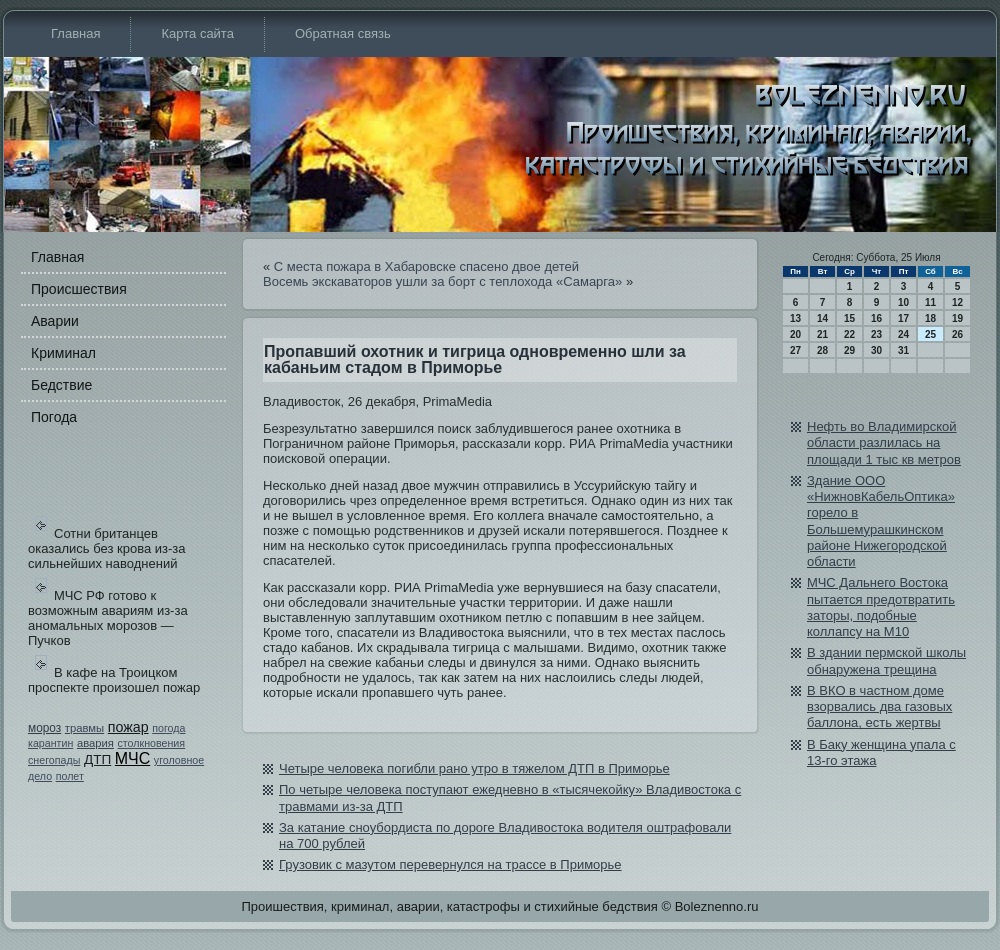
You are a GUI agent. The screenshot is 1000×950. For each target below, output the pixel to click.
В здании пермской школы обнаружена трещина (886, 660)
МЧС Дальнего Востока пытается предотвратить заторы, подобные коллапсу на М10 (881, 607)
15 (849, 318)
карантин (50, 743)
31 (903, 350)
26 (957, 334)
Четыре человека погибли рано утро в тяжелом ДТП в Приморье (474, 768)
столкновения (152, 743)
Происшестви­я (79, 289)
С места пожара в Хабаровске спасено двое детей (426, 266)
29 (849, 350)
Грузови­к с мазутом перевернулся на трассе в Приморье (450, 864)
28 (822, 350)
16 (876, 318)
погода (168, 728)
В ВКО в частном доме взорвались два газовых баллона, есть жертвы (879, 707)
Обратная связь (343, 33)
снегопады (54, 760)
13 (795, 318)
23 (876, 334)
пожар (128, 727)
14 (822, 318)
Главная (75, 33)
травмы (84, 728)
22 (849, 334)
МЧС (132, 758)
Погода (54, 417)
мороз (44, 728)
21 (822, 334)
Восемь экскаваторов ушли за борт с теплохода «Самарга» (442, 281)
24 (903, 334)
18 (930, 318)
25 (930, 334)
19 (957, 318)
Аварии (55, 321)
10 (903, 302)
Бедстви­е (61, 385)
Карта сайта (197, 33)
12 (957, 302)
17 (903, 318)
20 (795, 334)
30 (876, 350)
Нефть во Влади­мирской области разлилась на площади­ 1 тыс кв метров (884, 443)
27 (795, 350)
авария (95, 743)
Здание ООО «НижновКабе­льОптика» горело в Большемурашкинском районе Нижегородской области (881, 521)
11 (930, 302)
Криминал (63, 353)
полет (70, 776)
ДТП (97, 759)
